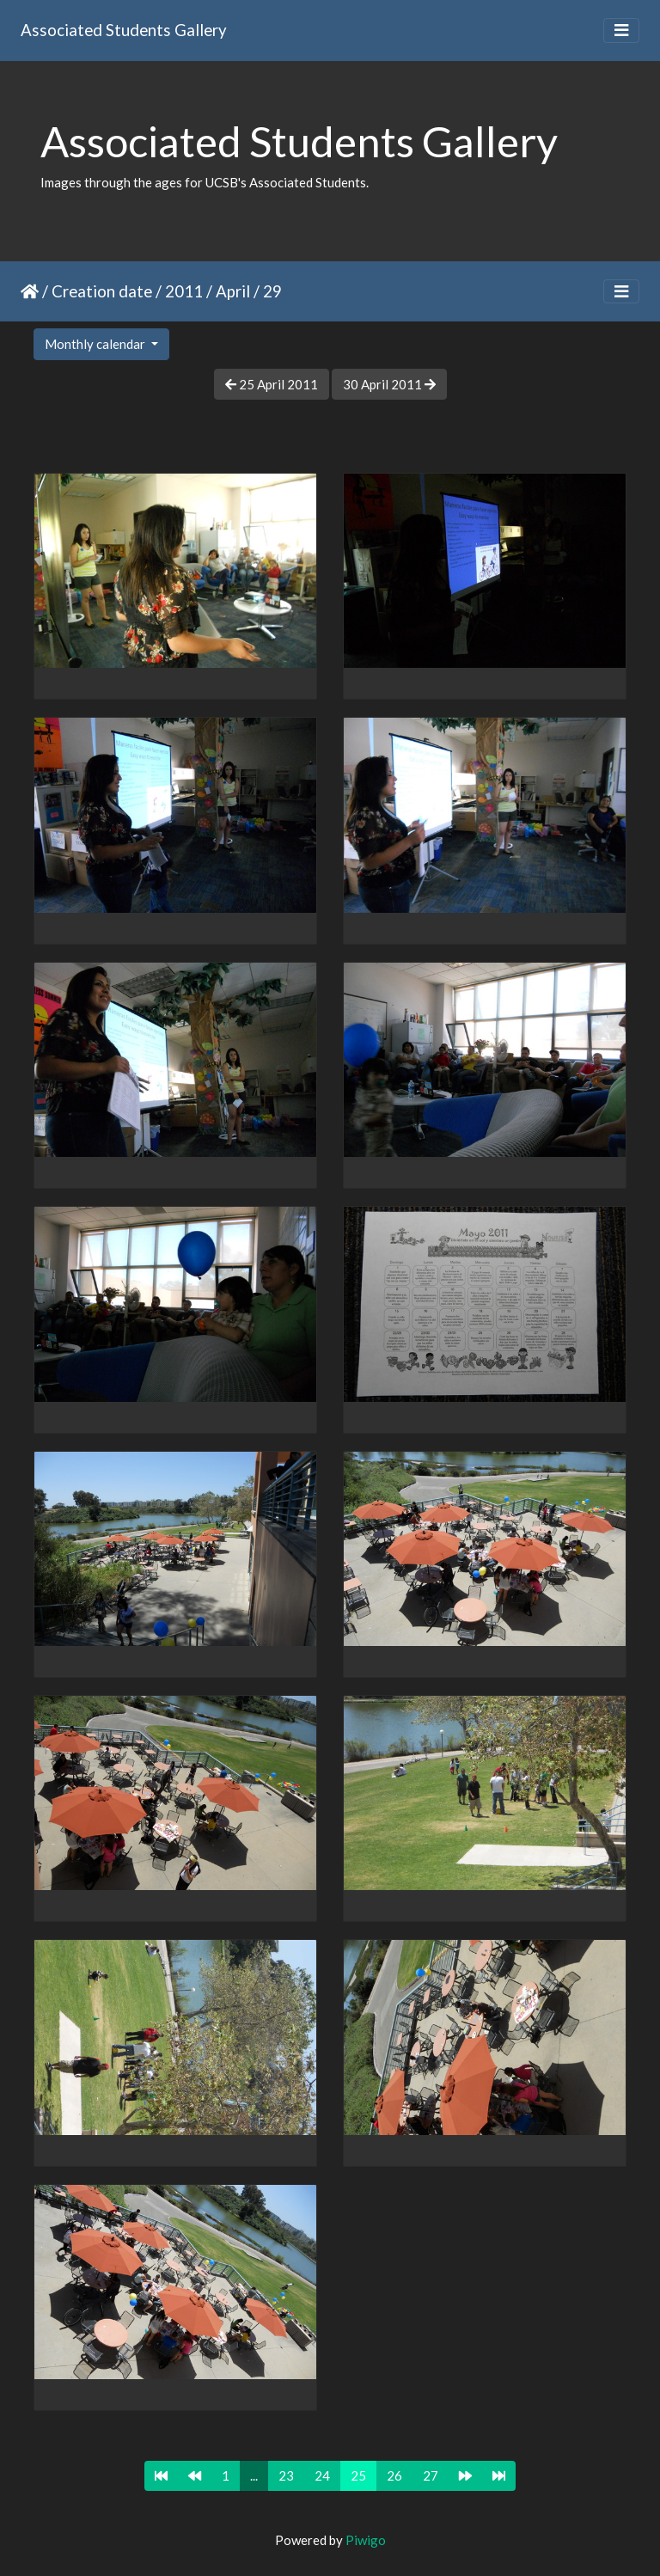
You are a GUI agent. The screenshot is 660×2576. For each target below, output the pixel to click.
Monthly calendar (96, 344)
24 (322, 2475)
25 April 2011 (271, 384)
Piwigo (365, 2540)
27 (430, 2475)
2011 (184, 291)
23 (286, 2475)
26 (394, 2475)
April (233, 291)
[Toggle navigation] (621, 30)
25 (358, 2475)
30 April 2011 (389, 384)
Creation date (102, 291)
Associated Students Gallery (124, 30)
